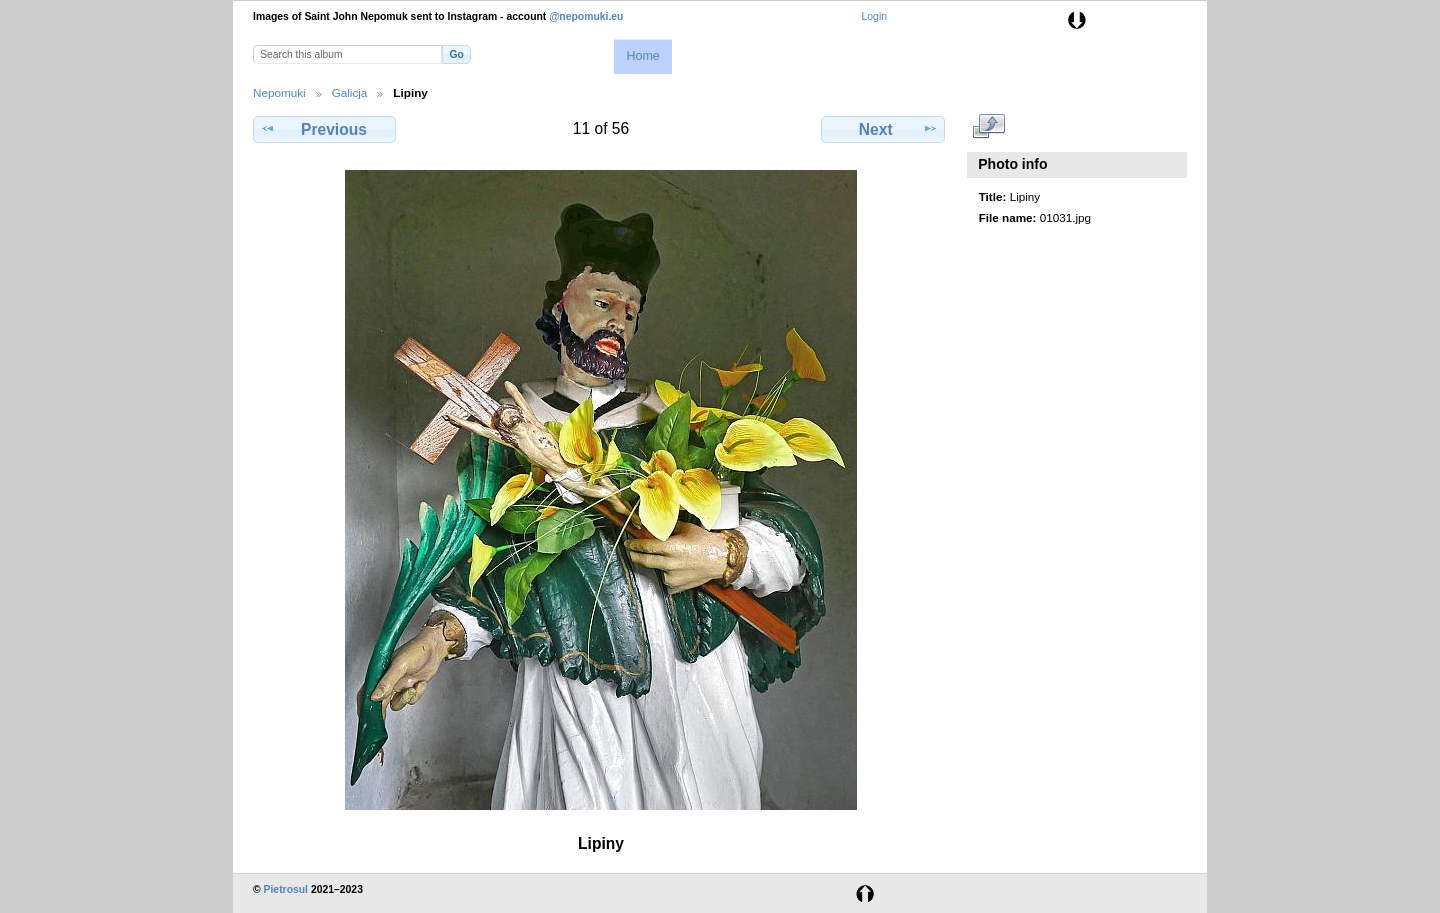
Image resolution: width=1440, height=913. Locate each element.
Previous (324, 129)
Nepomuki (279, 92)
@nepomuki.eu (586, 16)
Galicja (350, 92)
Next (883, 129)
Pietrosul (286, 889)
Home (642, 56)
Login (874, 16)
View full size (989, 127)
